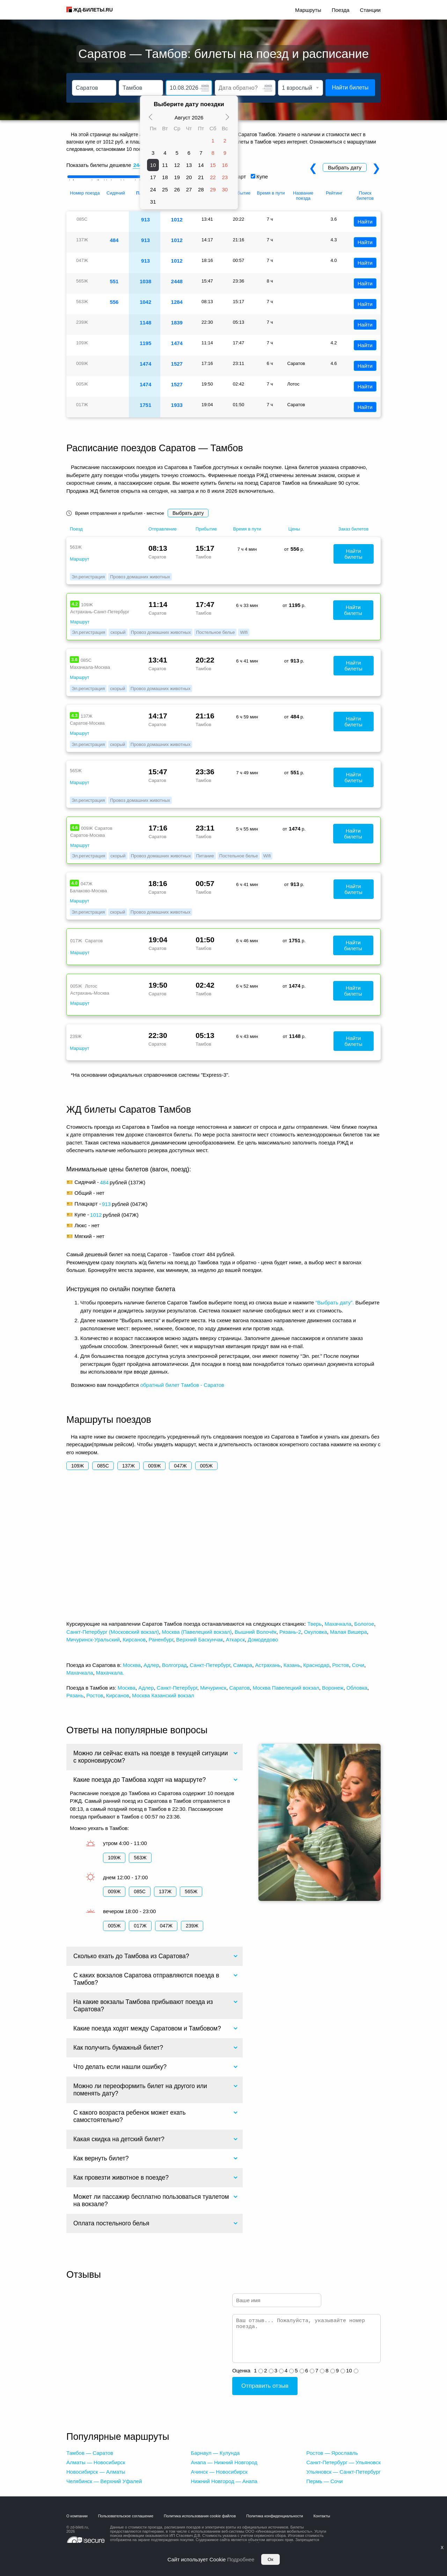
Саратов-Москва (87, 723)
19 (177, 177)
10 (153, 165)
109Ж (77, 1466)
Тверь (314, 1624)
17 (153, 177)
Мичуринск (213, 1688)
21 (201, 177)
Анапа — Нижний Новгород (224, 2462)
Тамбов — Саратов (89, 2453)
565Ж (191, 1891)
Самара (242, 1665)
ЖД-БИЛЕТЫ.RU (93, 10)
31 (153, 202)
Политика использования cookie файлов (200, 2516)
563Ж (140, 1857)
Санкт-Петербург (210, 1665)
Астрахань (268, 1665)
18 (165, 177)
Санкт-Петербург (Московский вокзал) (112, 1632)
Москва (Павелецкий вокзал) (197, 1632)
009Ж (154, 1466)
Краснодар (316, 1665)
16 (225, 165)
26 (177, 189)
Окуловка (315, 1632)
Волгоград (174, 1665)
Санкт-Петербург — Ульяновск (343, 2462)
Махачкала (338, 1624)
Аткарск (235, 1639)
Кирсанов (134, 1639)
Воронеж (333, 1688)
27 (189, 189)
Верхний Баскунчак (199, 1639)
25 (165, 189)
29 (213, 189)
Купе (262, 177)
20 (189, 177)
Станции (370, 10)
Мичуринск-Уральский (93, 1639)
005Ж (206, 1466)
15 (213, 165)
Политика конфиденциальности (274, 2516)
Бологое (364, 1624)
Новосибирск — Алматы (95, 2472)
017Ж (140, 1926)
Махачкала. (110, 1673)
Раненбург (161, 1639)
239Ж (192, 1926)
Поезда (341, 10)
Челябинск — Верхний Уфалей (104, 2481)
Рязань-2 (290, 1632)
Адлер (151, 1665)
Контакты (322, 2516)
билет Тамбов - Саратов (194, 1385)
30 (225, 189)
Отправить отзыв (264, 2386)
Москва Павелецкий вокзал (285, 1688)
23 (225, 177)
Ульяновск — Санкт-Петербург (343, 2472)
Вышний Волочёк (256, 1632)
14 (201, 165)
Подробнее (241, 2559)
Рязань (74, 1695)
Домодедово (263, 1639)
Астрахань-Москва (89, 993)
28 (201, 189)
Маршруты (308, 10)
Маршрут (79, 559)
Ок (270, 2559)
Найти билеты (350, 87)
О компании (77, 2516)
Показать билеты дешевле (98, 165)
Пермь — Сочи (324, 2481)
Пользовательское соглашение (125, 2516)
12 (177, 165)
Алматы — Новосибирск (95, 2462)
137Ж (128, 1466)
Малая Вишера (348, 1632)
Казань (292, 1665)
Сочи (358, 1665)
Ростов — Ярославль (332, 2453)
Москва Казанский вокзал (163, 1695)
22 (213, 177)
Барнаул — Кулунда (215, 2453)
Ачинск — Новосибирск (219, 2472)
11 (165, 165)
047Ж (180, 1466)
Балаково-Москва (88, 890)
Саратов (239, 1688)
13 (189, 165)
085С (103, 1466)
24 (153, 189)
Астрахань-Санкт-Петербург (99, 611)
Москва (132, 1665)
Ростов (340, 1665)
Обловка (356, 1688)
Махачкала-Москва (90, 667)
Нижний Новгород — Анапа (224, 2481)
